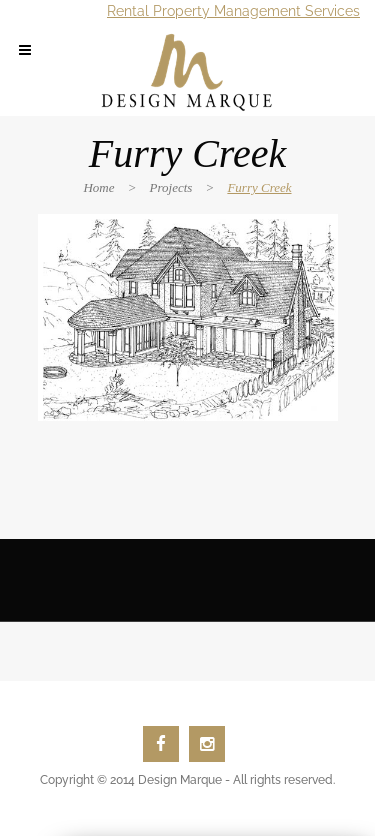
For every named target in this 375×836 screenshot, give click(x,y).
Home (98, 187)
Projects (171, 187)
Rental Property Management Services (233, 11)
